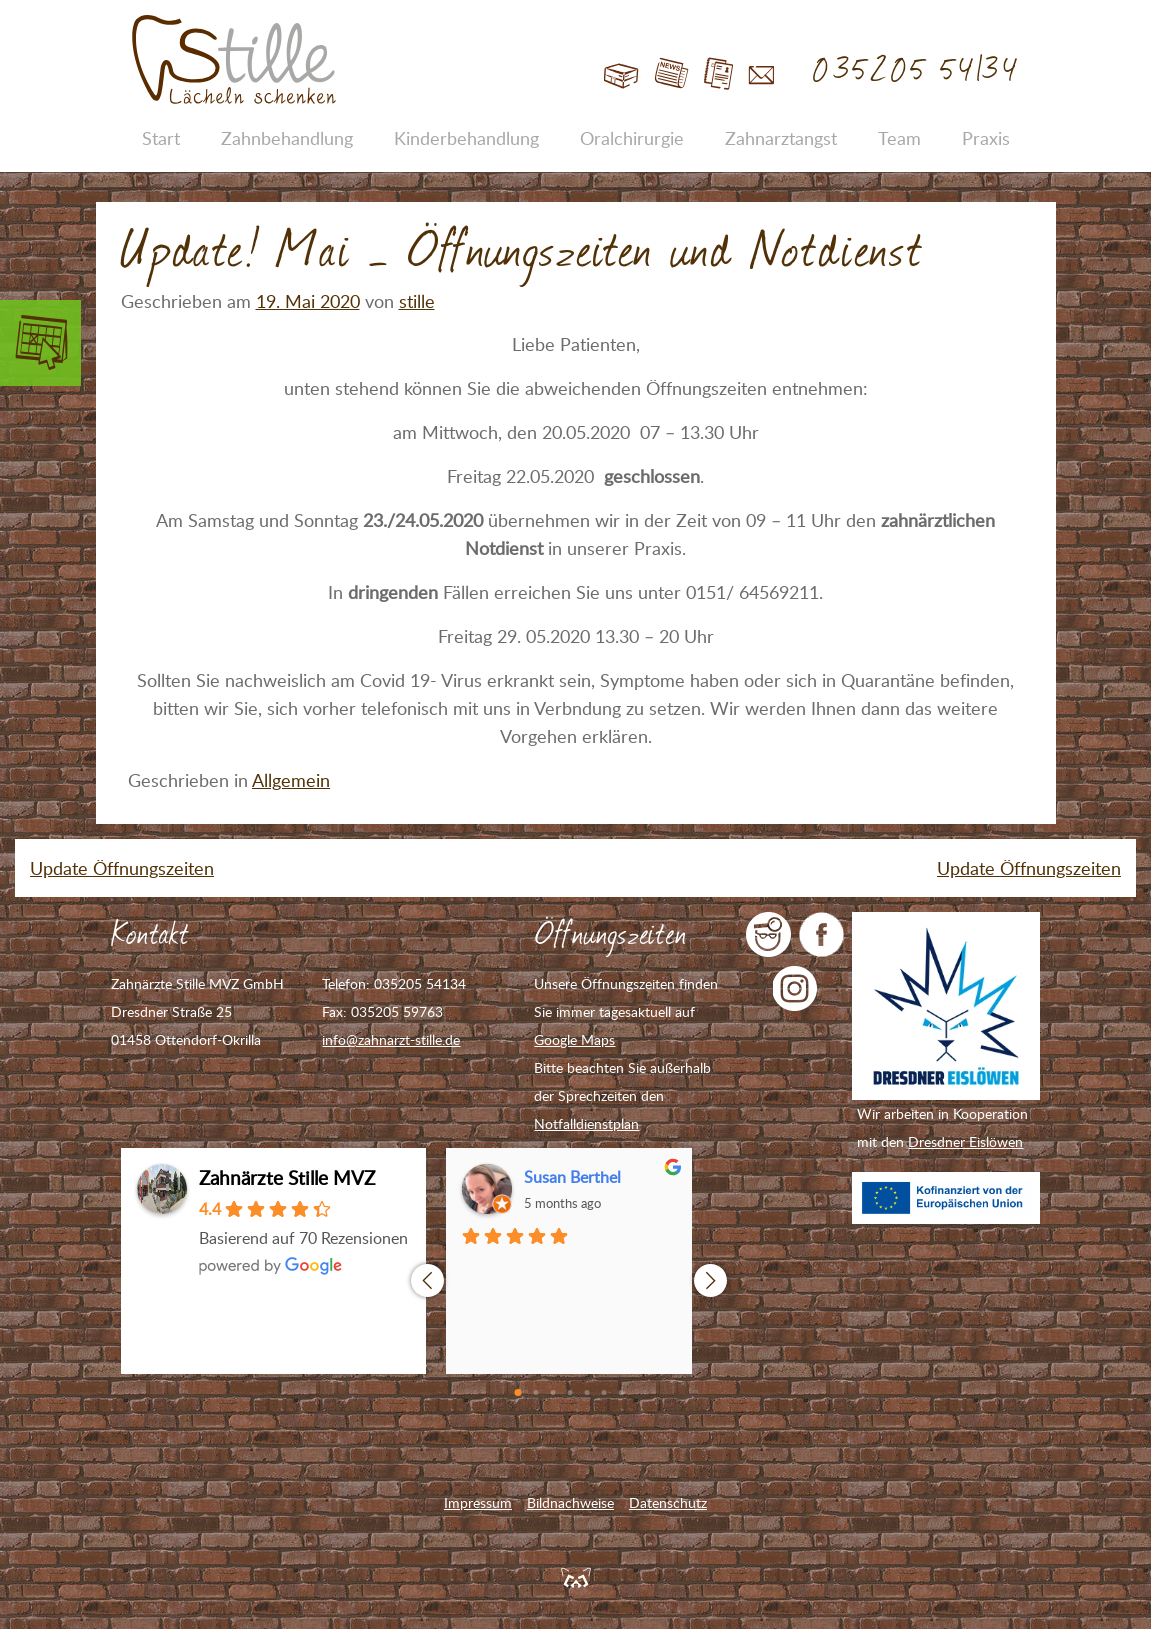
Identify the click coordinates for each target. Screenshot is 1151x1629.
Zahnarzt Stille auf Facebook (821, 934)
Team (899, 138)
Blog (671, 74)
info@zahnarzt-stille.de (391, 1039)
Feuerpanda (576, 1577)
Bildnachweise (570, 1502)
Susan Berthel (572, 1177)
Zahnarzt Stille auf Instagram (795, 988)
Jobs (718, 74)
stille (417, 301)
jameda (768, 934)
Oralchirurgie (632, 138)
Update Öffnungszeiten (122, 868)
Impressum (478, 1502)
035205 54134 (916, 71)
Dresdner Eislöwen (965, 1141)
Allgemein (291, 780)
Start (621, 74)
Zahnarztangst (781, 138)
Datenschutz (668, 1502)
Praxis (986, 138)
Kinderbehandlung (466, 138)
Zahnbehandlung (287, 138)
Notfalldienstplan (586, 1123)
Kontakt (761, 74)
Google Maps (574, 1039)
